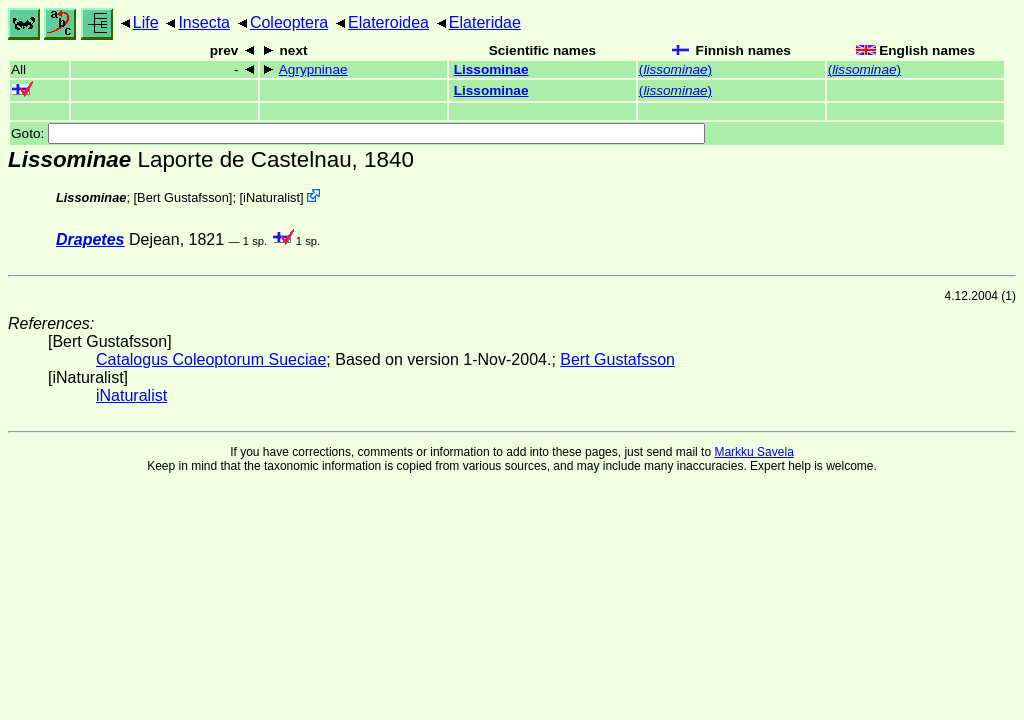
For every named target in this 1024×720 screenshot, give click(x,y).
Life (146, 22)
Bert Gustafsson (183, 197)
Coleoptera (289, 22)
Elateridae (485, 22)
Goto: (358, 133)
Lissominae (491, 69)
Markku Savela (753, 452)
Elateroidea (388, 22)
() (675, 69)
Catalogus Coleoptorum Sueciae (211, 359)
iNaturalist (271, 197)
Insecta (204, 22)
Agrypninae (313, 69)
